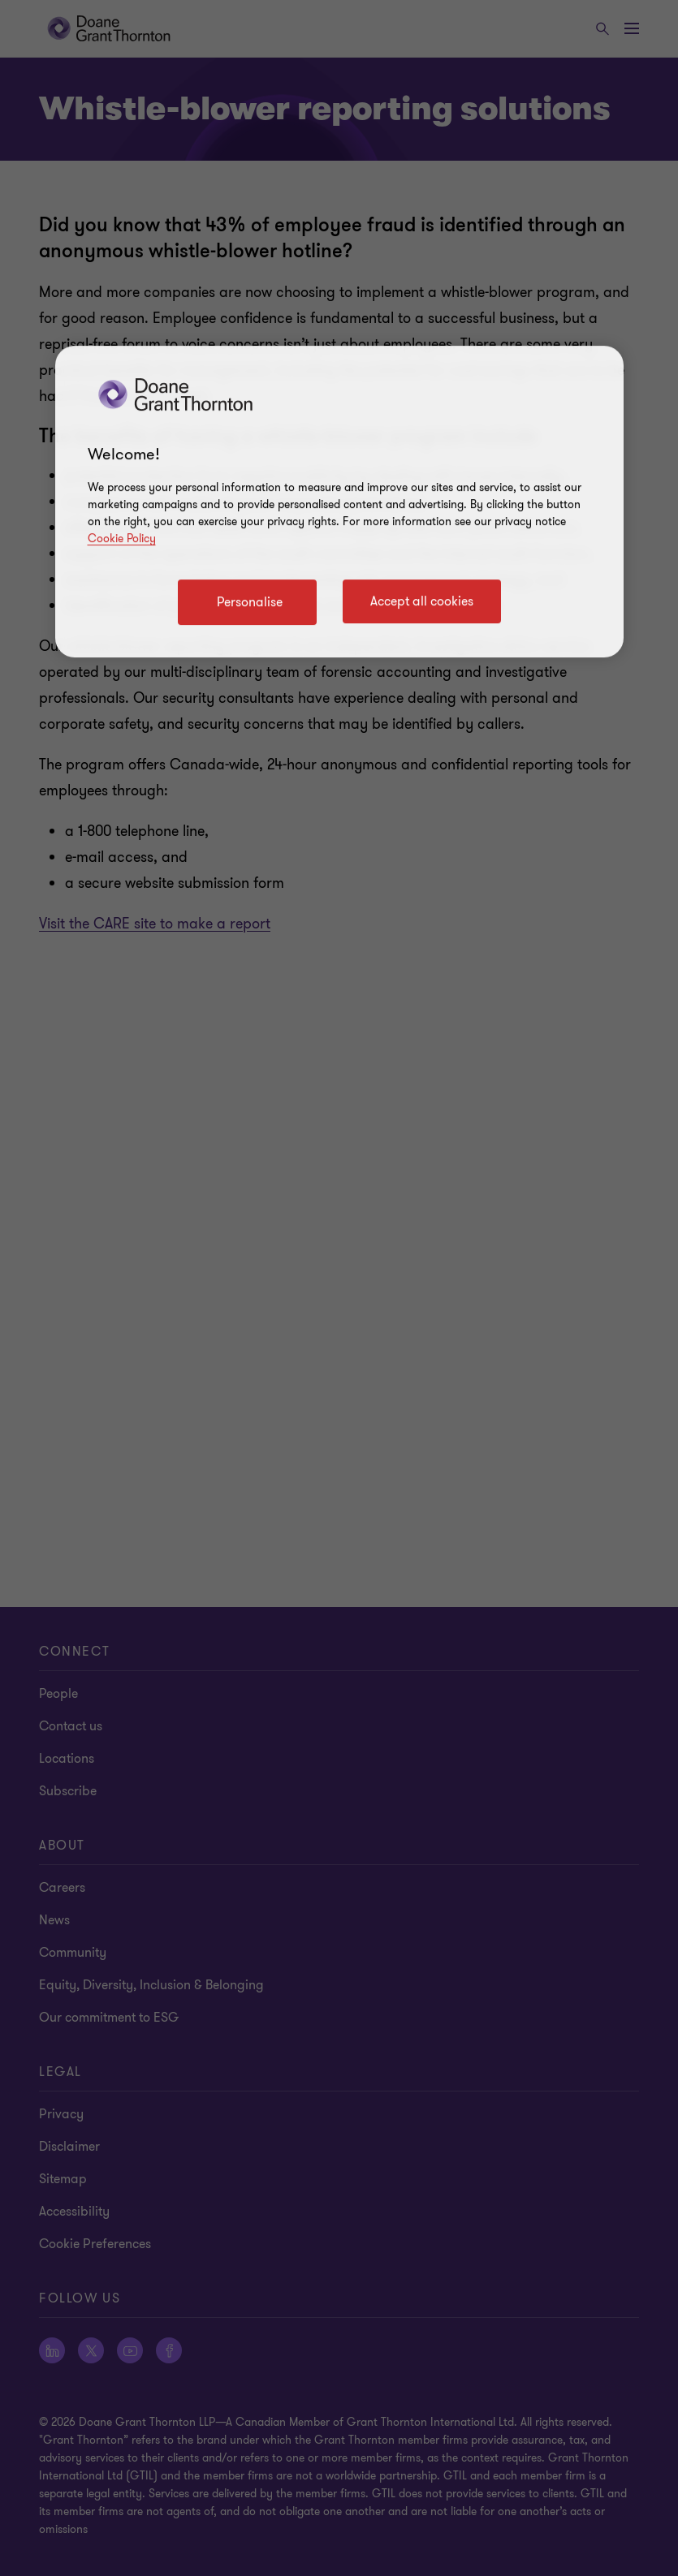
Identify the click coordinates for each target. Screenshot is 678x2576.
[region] (339, 501)
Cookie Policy (122, 538)
